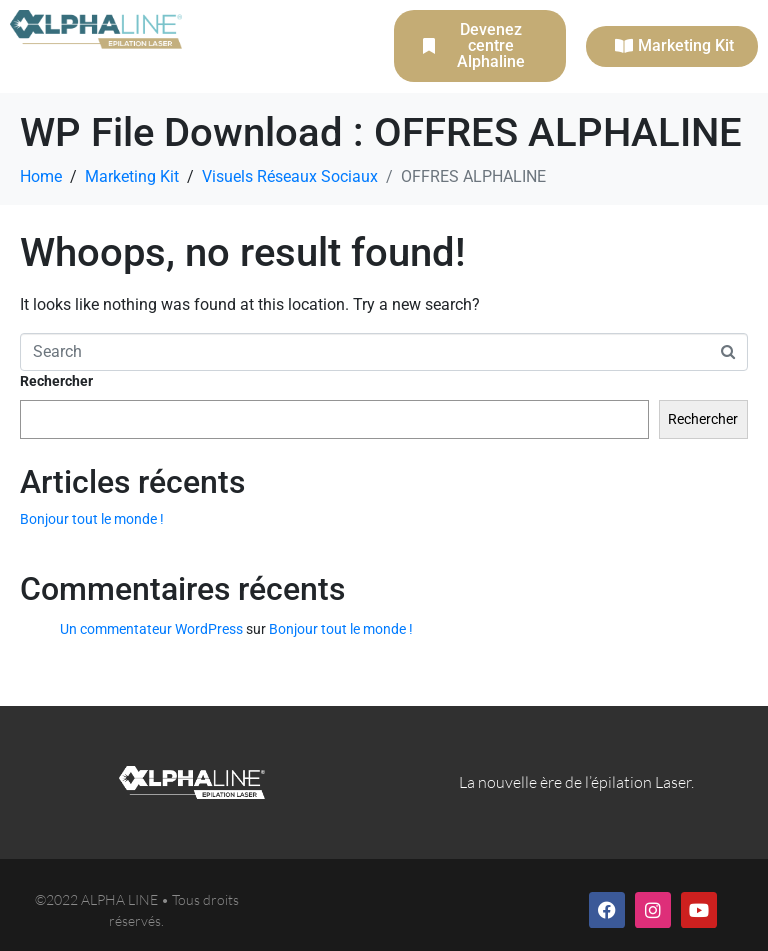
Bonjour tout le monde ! (92, 519)
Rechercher (56, 381)
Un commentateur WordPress (151, 629)
